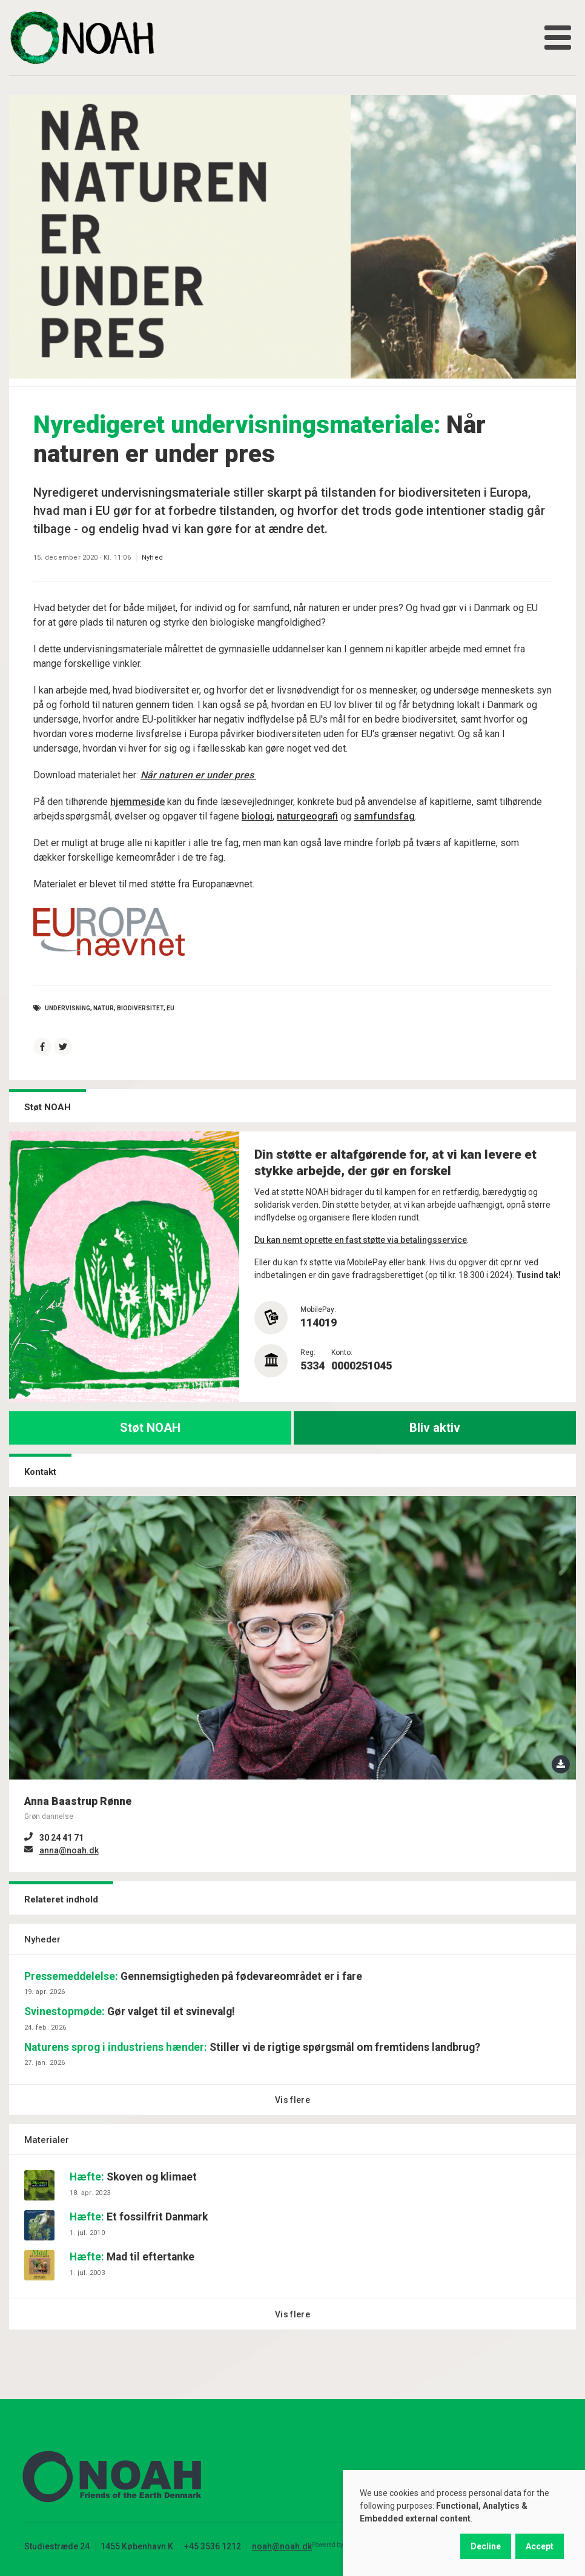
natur (103, 1007)
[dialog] (464, 2523)
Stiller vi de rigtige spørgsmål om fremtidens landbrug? (252, 2047)
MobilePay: (318, 1309)
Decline (486, 2546)
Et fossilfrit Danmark (139, 2217)
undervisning (67, 1007)
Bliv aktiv (434, 1427)
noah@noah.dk (282, 2546)
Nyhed (152, 557)
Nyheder (42, 1939)
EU (170, 1007)
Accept (540, 2546)
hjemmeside (137, 801)
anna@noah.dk (69, 1850)
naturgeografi (307, 816)
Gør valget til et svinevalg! (129, 2011)
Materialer (46, 2139)
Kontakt (40, 1471)
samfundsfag (384, 816)
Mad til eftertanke (132, 2257)
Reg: (308, 1352)
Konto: (341, 1352)
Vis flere (292, 2100)
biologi (257, 816)
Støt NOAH (150, 1427)
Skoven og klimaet (133, 2177)
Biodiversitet (140, 1007)
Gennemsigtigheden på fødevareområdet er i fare (193, 1976)
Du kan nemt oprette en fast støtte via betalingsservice (360, 1240)
